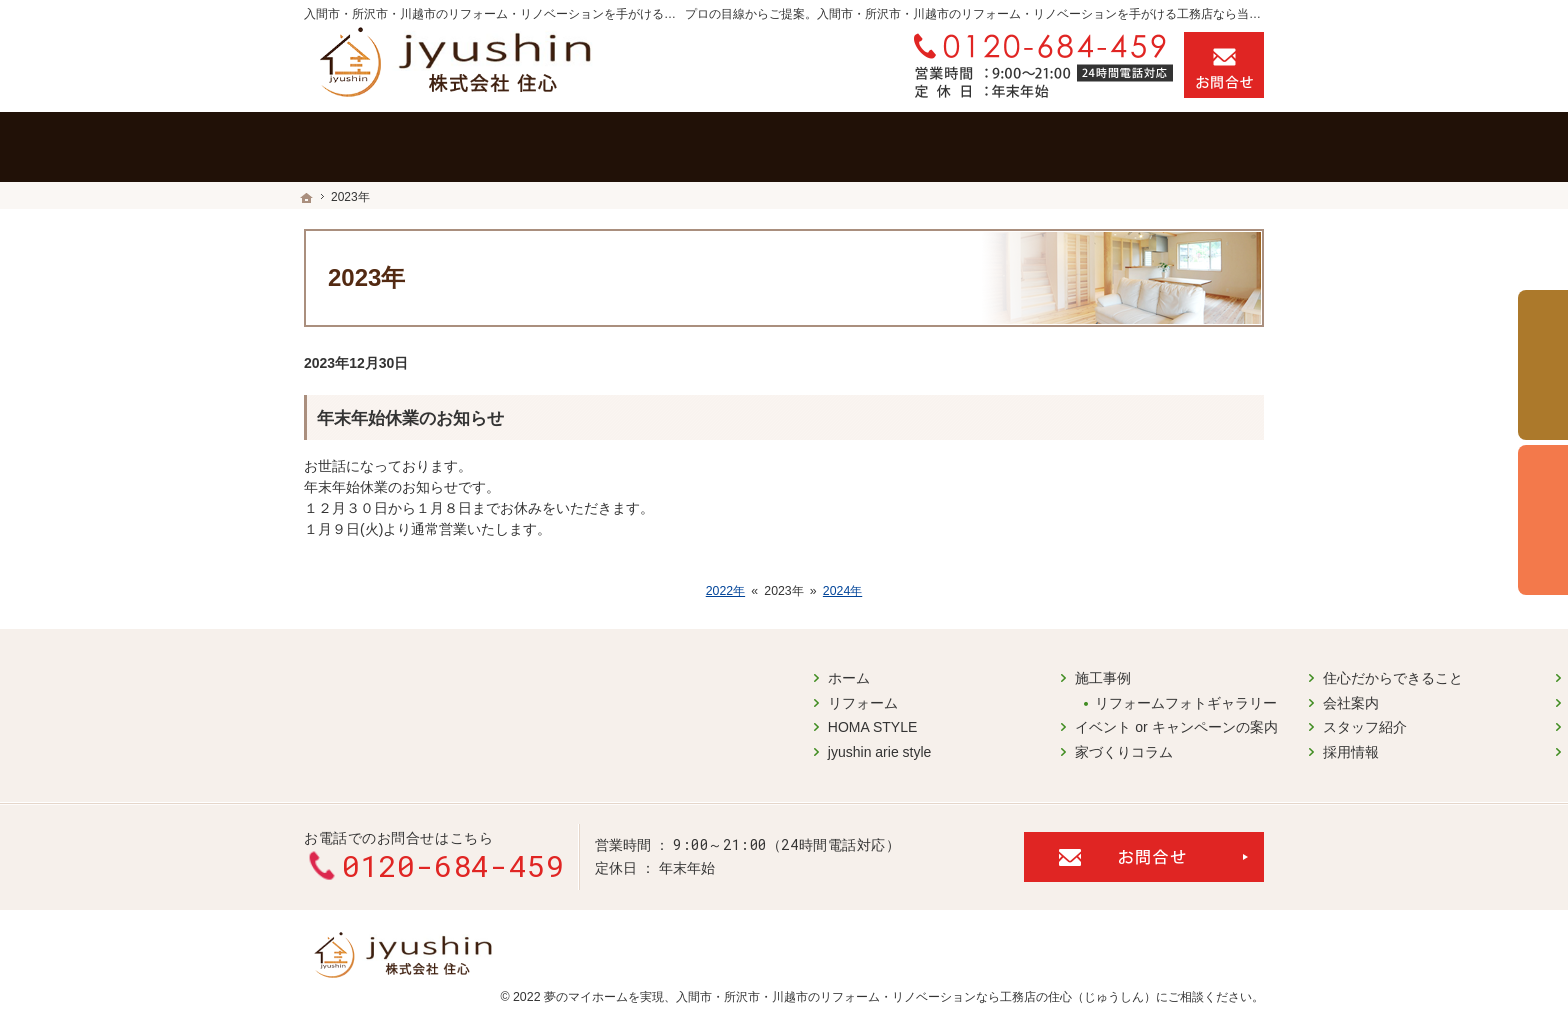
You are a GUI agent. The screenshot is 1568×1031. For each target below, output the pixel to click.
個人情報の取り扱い (1125, 720)
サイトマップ (1104, 744)
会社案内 (842, 695)
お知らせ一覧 (1104, 695)
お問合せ (1224, 65)
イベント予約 (1543, 365)
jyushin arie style (371, 744)
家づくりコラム (616, 744)
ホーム (340, 671)
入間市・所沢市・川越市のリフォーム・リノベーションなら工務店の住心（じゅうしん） (916, 982)
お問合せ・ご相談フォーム (1144, 842)
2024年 (842, 591)
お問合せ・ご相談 (1118, 671)
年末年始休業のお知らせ (410, 418)
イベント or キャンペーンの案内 (668, 720)
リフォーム (354, 695)
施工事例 (595, 671)
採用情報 (842, 744)
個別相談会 (1543, 520)
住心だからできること (884, 671)
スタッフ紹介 (856, 720)
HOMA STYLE (363, 720)
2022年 (725, 591)
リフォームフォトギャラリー (678, 695)
